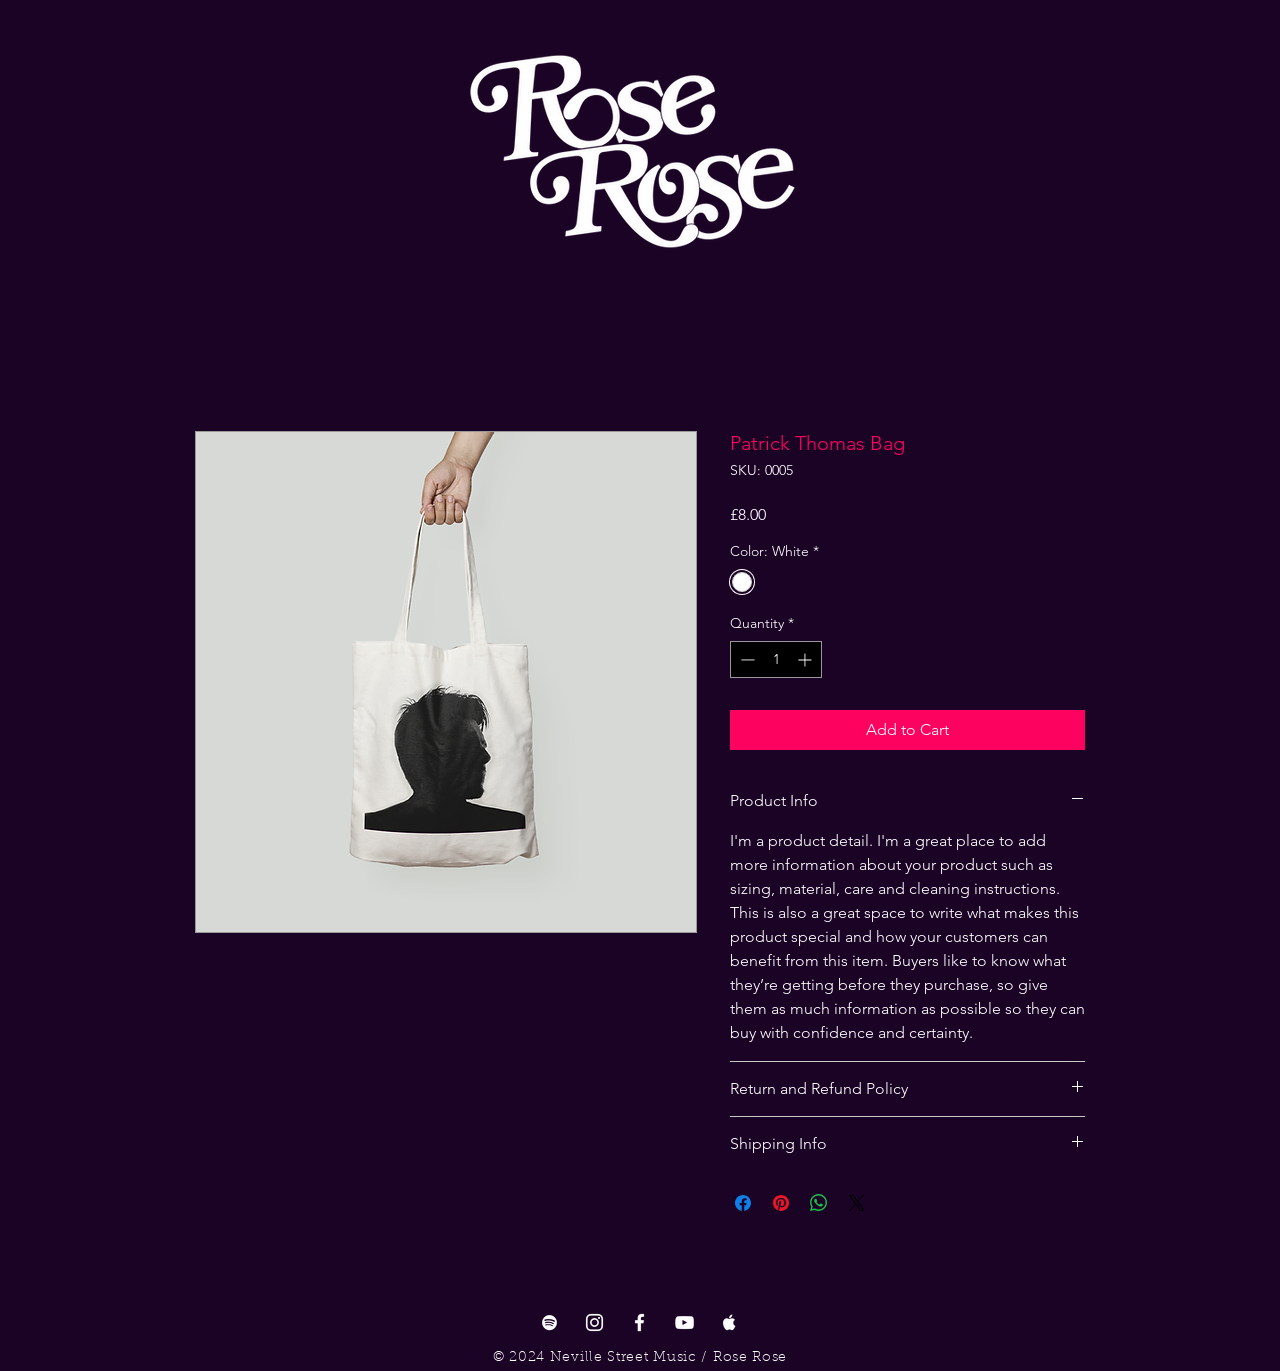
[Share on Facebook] (743, 1203)
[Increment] (806, 659)
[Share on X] (857, 1203)
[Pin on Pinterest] (781, 1203)
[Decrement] (745, 659)
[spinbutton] (776, 659)
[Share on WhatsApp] (819, 1203)
